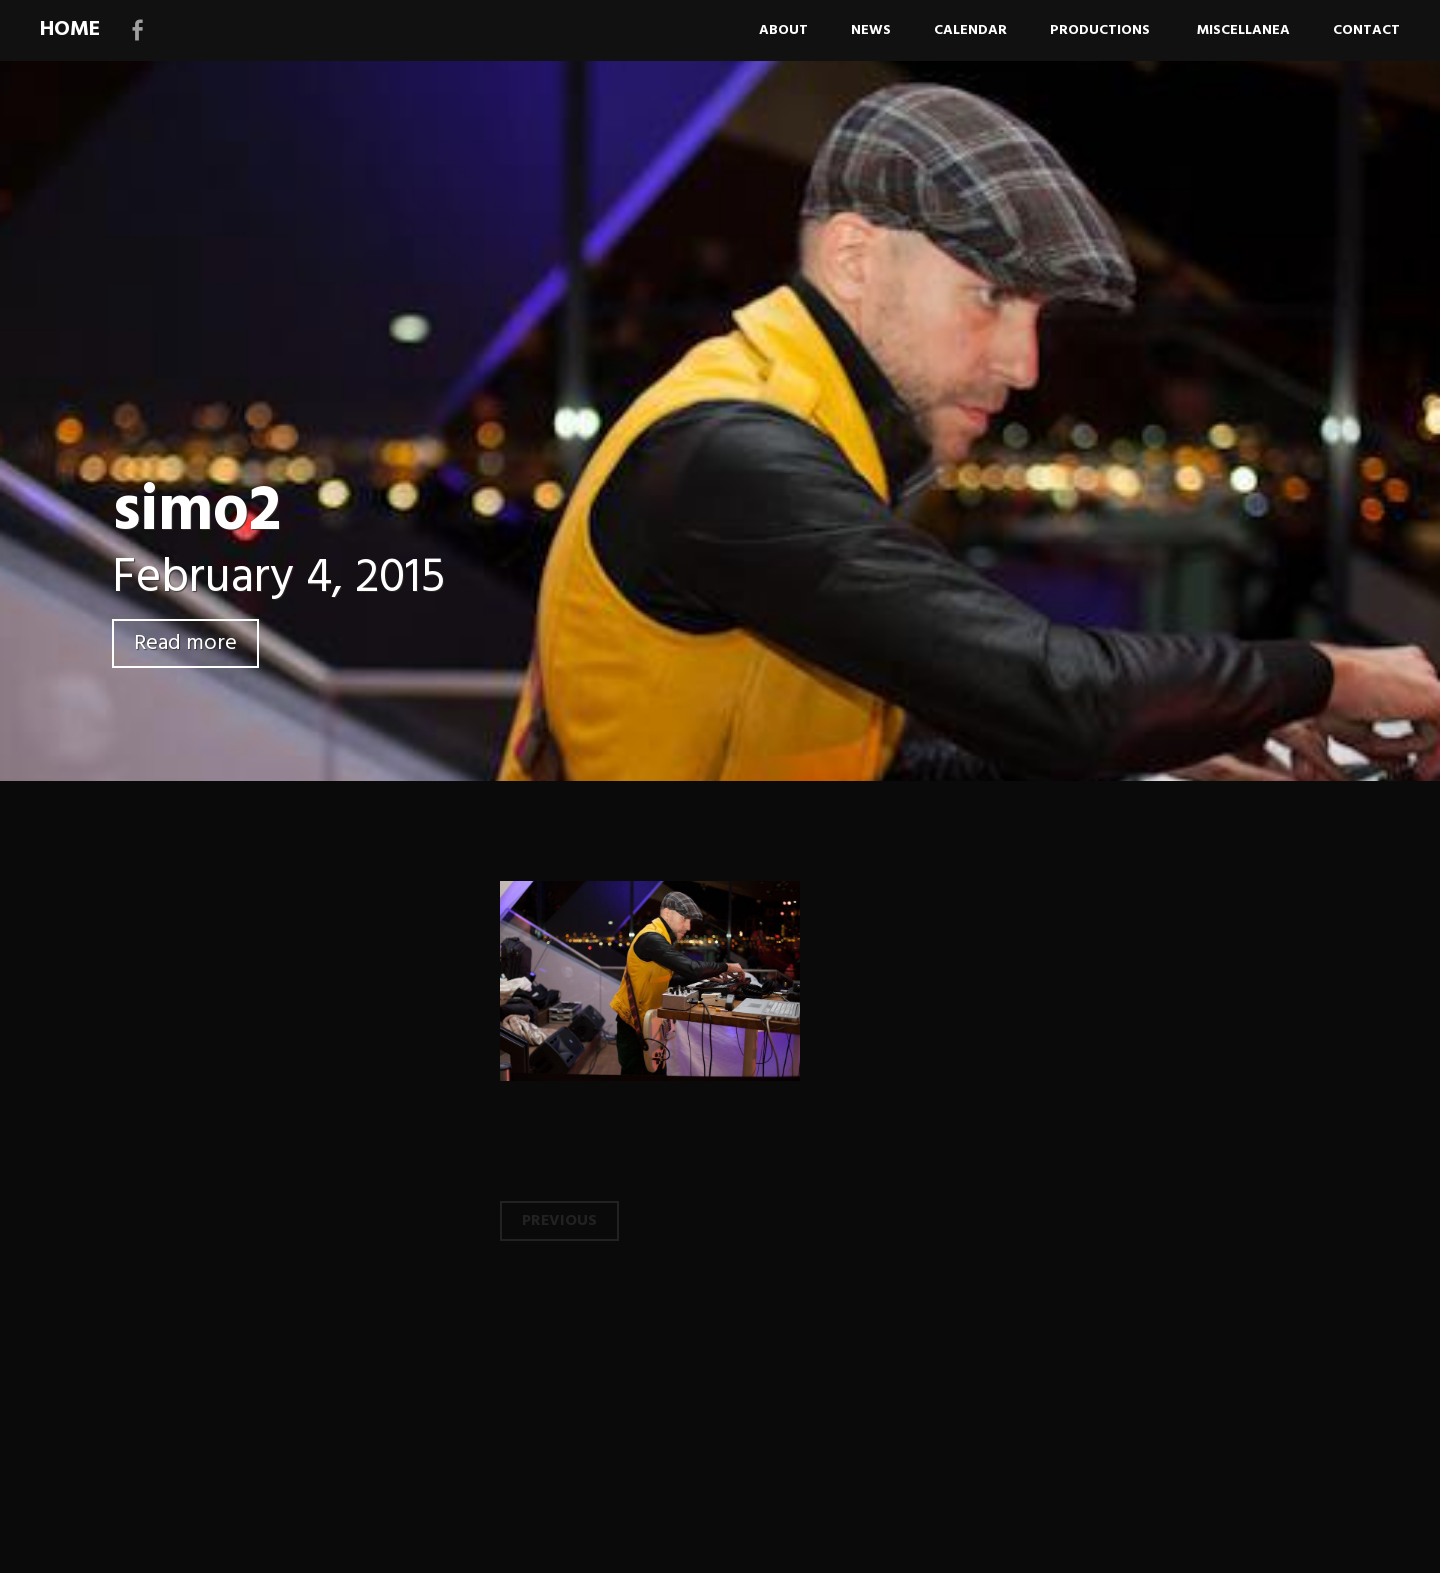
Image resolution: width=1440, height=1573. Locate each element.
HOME (70, 29)
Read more (185, 643)
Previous (559, 1221)
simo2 (196, 512)
